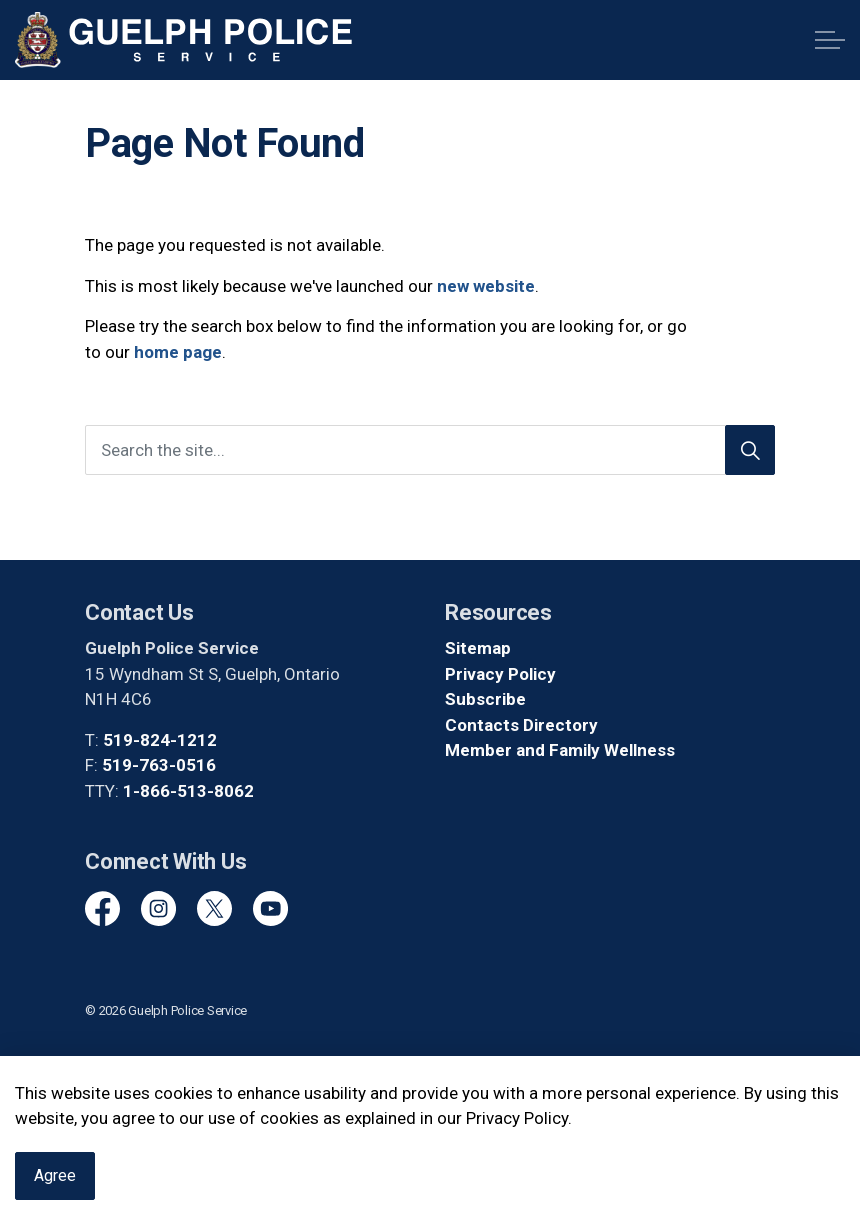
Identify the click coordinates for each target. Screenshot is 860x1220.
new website (486, 286)
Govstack (174, 1069)
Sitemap (478, 648)
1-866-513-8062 (188, 791)
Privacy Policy (500, 674)
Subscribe (485, 699)
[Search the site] (430, 450)
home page (178, 352)
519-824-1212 (160, 740)
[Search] (750, 450)
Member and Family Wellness (560, 750)
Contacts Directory (521, 725)
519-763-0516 (159, 765)
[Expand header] (830, 40)
